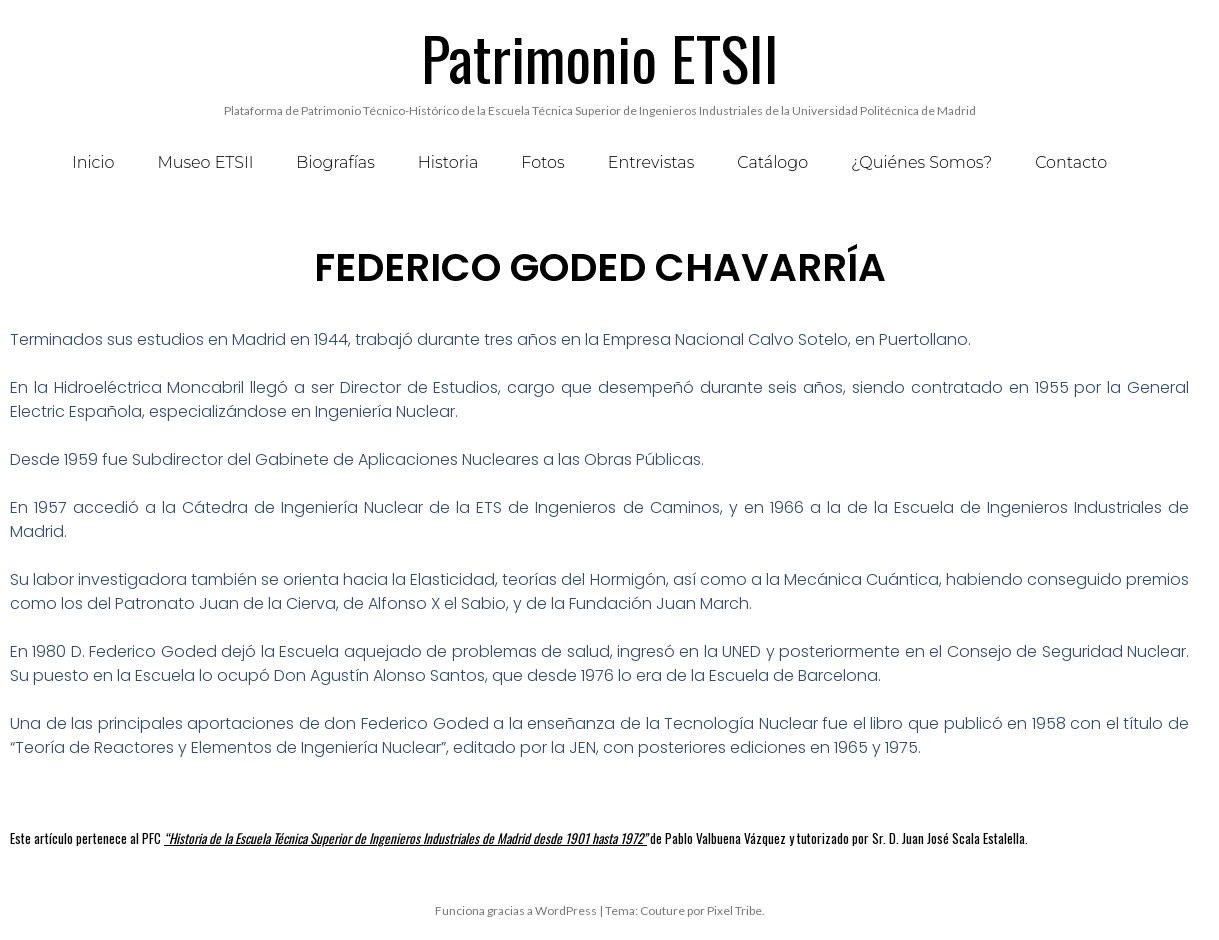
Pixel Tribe (734, 910)
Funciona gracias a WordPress (516, 910)
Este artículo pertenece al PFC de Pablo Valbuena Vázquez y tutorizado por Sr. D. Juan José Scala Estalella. (519, 838)
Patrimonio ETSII (600, 56)
